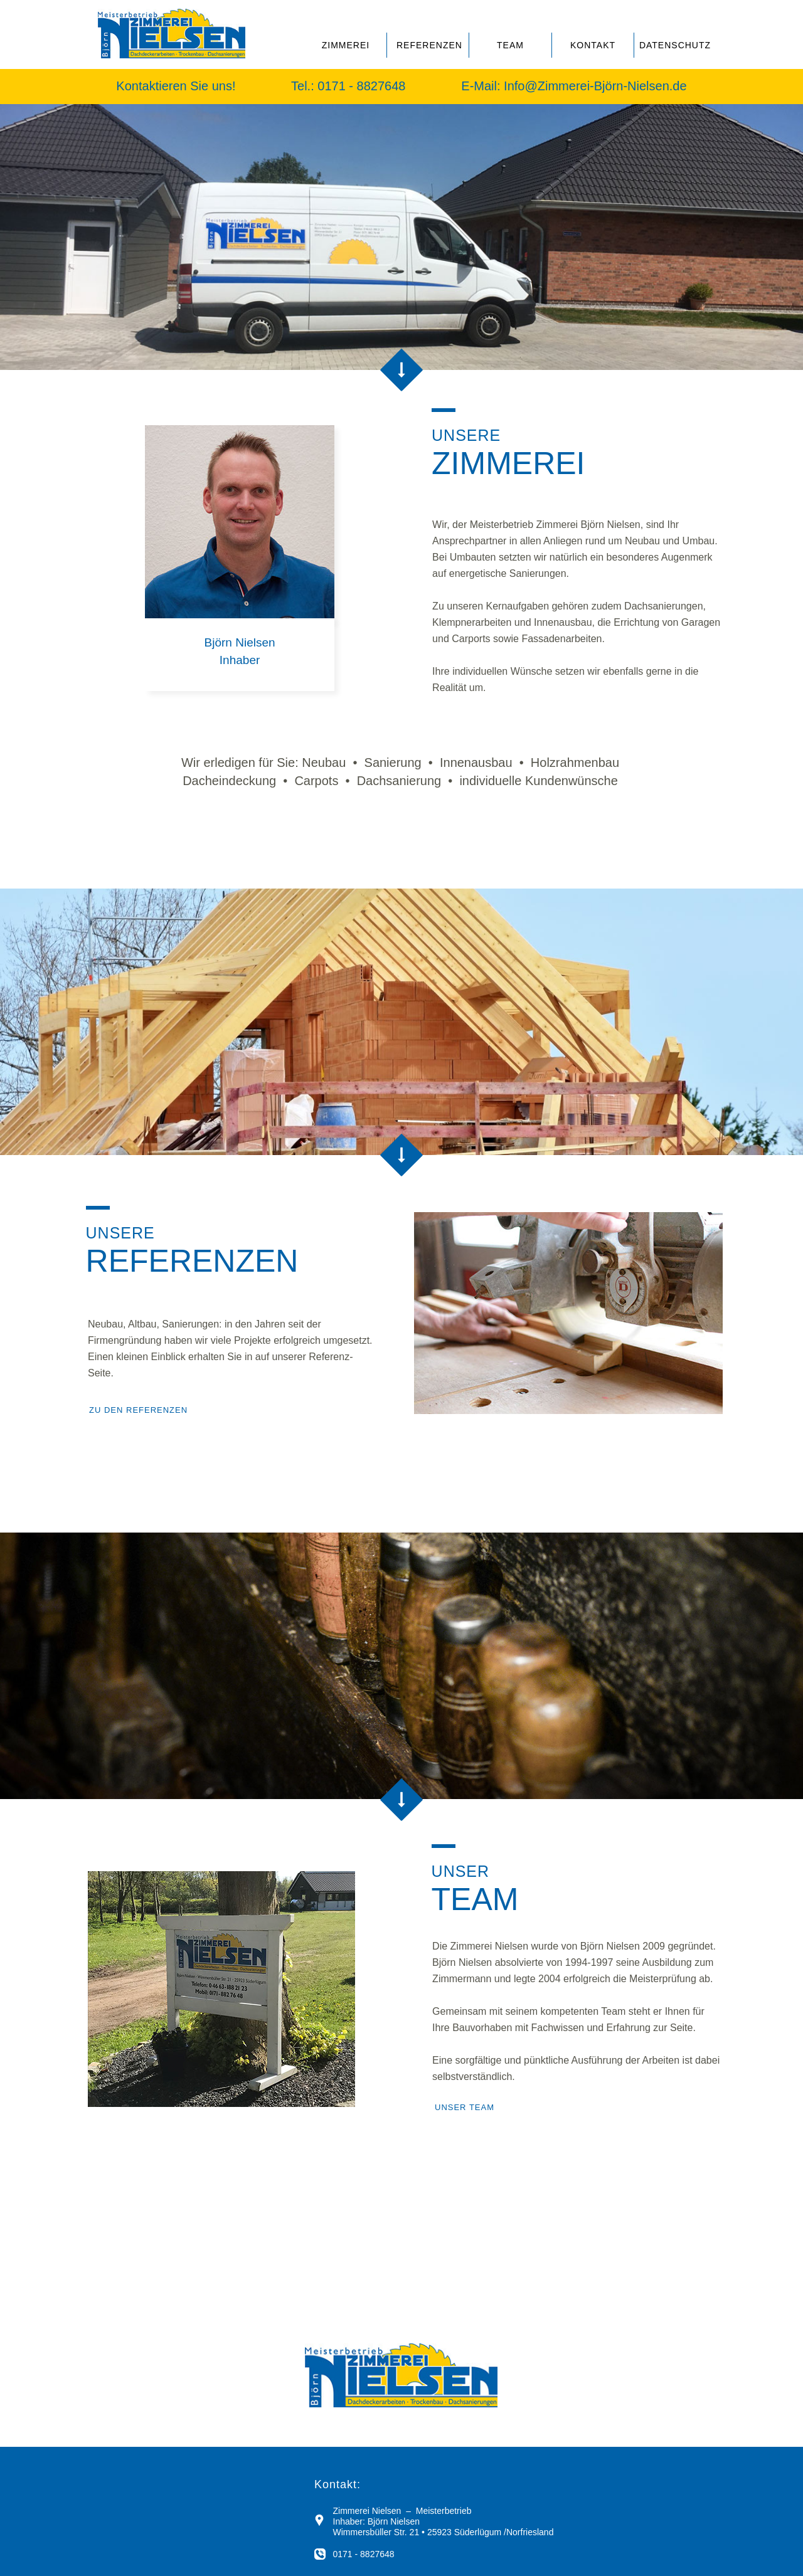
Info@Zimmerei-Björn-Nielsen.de (595, 86)
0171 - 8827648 (363, 86)
